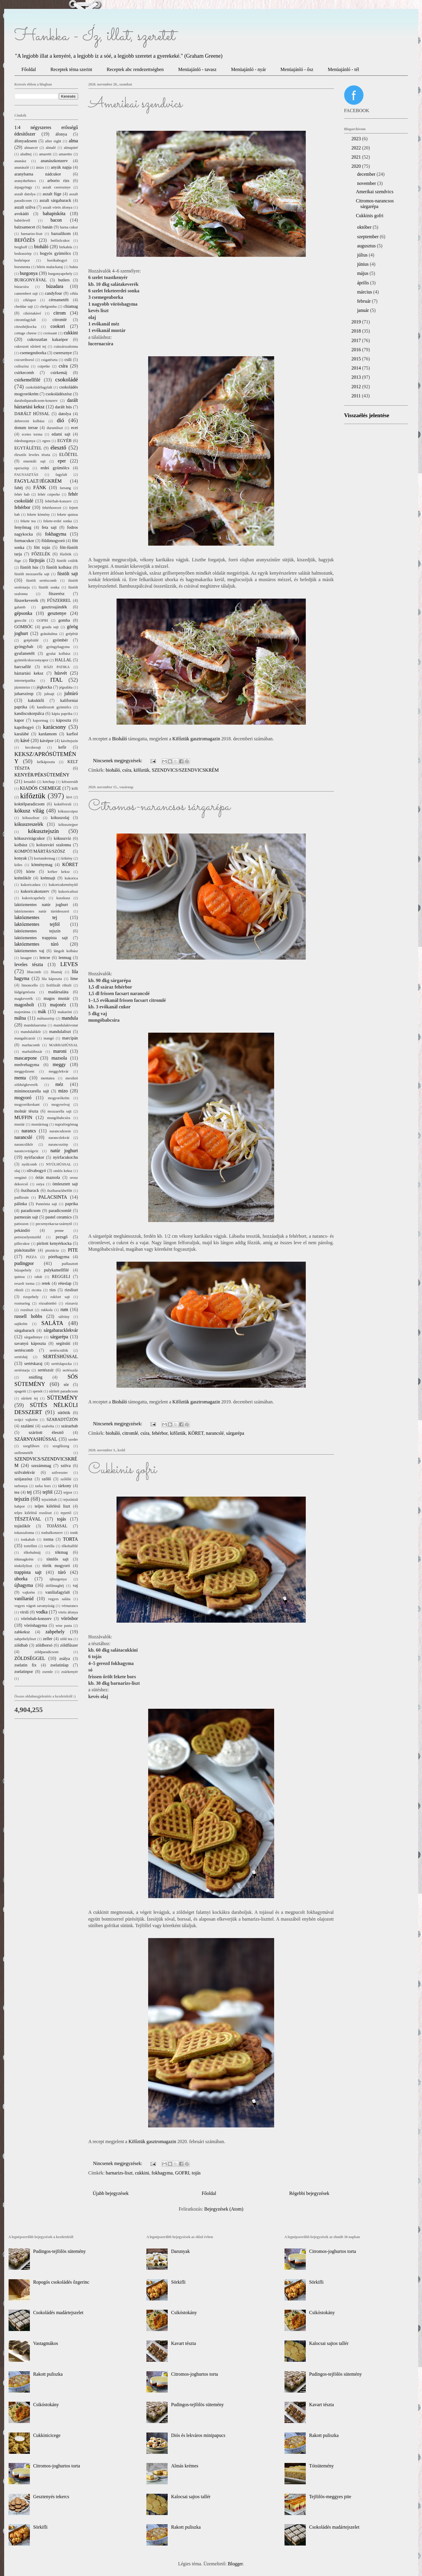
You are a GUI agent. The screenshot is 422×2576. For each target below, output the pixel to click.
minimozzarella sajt (31, 1091)
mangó (48, 1038)
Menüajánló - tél (343, 69)
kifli (75, 788)
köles (18, 865)
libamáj (56, 972)
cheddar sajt (23, 306)
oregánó (20, 1178)
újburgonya (58, 1579)
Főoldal (29, 69)
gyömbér (60, 640)
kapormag (40, 720)
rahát (38, 1277)
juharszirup (24, 693)
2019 (356, 321)
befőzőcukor (60, 240)
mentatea (47, 1078)
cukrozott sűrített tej (30, 346)
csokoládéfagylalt (38, 387)
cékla (74, 293)
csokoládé (66, 379)
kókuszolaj (60, 817)
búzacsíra (21, 287)
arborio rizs (58, 180)
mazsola (59, 1057)
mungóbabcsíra (58, 1118)
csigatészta (49, 360)
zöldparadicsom (47, 1652)
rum (64, 1309)
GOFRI (182, 2172)
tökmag (61, 1552)
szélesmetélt (23, 1453)
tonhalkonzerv (52, 1533)
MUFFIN (23, 1117)
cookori (58, 326)
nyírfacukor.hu (65, 1157)
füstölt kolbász (59, 567)
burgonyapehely (60, 274)
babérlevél (22, 220)
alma (73, 140)
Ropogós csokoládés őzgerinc (61, 2282)
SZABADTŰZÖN (62, 1419)
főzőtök (65, 554)
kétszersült (70, 782)
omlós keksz (62, 1171)
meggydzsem (24, 1071)
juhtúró (71, 693)
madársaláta (58, 991)
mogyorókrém (58, 1098)
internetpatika (24, 680)
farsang (65, 488)
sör (66, 1384)
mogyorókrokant (27, 1104)
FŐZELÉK (40, 554)
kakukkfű (36, 700)
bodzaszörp (23, 254)
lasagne (26, 958)
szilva (66, 1465)
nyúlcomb (29, 1164)
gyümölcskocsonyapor (31, 660)
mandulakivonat (66, 1025)
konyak (20, 858)
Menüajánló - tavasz (197, 69)
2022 (356, 147)
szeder (73, 1439)
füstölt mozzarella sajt (31, 574)
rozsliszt (26, 1310)
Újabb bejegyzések (111, 2193)
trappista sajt (28, 1572)
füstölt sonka (49, 587)
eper (62, 460)
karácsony (54, 727)
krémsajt (48, 878)
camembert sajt (26, 293)
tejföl (48, 1492)
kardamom (47, 733)
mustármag (39, 1124)
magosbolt (24, 1004)
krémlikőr (22, 878)
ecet (74, 427)
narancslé (215, 1433)
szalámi (27, 1426)
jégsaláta (65, 687)
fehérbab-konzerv (58, 501)
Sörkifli (40, 2527)
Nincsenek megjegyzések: (118, 760)
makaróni (65, 1012)
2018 (356, 330)
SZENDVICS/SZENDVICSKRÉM (185, 770)
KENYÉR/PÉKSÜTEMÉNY (42, 774)
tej (29, 1492)
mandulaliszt (60, 1031)
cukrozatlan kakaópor (47, 339)
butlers (64, 280)
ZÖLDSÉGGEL (29, 1658)
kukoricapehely (34, 898)
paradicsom (31, 1210)
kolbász (21, 844)
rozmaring (22, 1303)
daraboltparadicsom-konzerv (36, 401)
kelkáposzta (46, 762)
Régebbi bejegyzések (309, 2193)
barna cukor (69, 227)
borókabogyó (57, 260)
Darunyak (180, 2251)
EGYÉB (64, 440)
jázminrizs (22, 687)
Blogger (235, 2563)
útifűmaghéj (55, 1586)
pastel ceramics (59, 1217)
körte (30, 871)
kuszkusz (63, 898)
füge (17, 561)
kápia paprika (62, 714)
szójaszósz (23, 1478)
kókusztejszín (43, 831)
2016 (356, 349)
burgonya (29, 273)
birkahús (65, 247)
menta (20, 1077)
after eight (53, 141)
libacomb (34, 972)
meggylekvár (59, 1071)
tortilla (49, 1546)
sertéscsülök (59, 1350)
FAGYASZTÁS (26, 475)
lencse (45, 957)
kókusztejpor (68, 825)
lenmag (65, 957)
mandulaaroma (35, 1025)
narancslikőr (23, 1144)
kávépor (47, 740)
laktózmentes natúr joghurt (41, 904)
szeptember (368, 236)
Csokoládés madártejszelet (58, 2312)
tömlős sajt (57, 1559)
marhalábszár (32, 1052)
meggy (59, 1064)
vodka (42, 1611)
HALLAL (63, 659)
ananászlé (21, 167)
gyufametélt (24, 653)
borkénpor (22, 260)
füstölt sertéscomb (41, 580)
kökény (67, 858)
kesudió (29, 782)
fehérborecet (51, 508)
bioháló (113, 770)
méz (59, 1084)
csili (68, 359)
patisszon (21, 1224)
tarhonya (21, 1486)
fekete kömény (38, 514)
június (363, 264)
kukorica (71, 878)
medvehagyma (26, 1064)
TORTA (70, 1539)
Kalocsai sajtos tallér (191, 2496)
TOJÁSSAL (57, 1526)
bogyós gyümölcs (55, 253)
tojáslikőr (22, 1526)
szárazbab (69, 1426)
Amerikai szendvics (135, 104)
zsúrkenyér (69, 1672)
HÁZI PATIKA (57, 667)
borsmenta (22, 267)
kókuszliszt (30, 818)
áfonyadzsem (25, 140)
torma (48, 1539)
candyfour (53, 293)
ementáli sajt (34, 461)
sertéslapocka (61, 1364)
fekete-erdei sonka (57, 521)
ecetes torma (32, 434)
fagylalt (61, 475)
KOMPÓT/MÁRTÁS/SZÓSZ (39, 851)
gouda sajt (50, 627)
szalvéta (48, 1426)
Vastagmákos (45, 2343)
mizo (63, 1090)
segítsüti (63, 1343)
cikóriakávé (32, 313)
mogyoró (23, 1097)
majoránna (22, 1012)
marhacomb (31, 1045)
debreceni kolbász (29, 421)
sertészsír (46, 1370)
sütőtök (64, 1412)
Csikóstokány (46, 2404)
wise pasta (64, 1626)
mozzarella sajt (60, 1111)
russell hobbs (28, 1316)
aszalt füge (52, 193)
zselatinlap (59, 1665)
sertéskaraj (33, 1363)
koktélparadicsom (29, 804)
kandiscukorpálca (29, 713)
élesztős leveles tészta (32, 455)
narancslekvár (58, 1138)
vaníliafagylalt (57, 1592)
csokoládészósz (59, 393)
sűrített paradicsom (63, 1391)
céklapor (29, 300)
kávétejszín (69, 741)
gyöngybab (23, 646)
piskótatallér (24, 1250)
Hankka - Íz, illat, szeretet (94, 36)
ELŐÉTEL (68, 454)
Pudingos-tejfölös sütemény (59, 2251)
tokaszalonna (24, 1533)
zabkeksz (22, 1631)
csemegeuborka (33, 352)
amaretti (45, 154)
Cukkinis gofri (122, 1470)
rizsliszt (71, 1289)
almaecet (31, 148)
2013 (356, 377)
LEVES (69, 964)
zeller (47, 1638)
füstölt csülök (67, 561)
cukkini (142, 2172)
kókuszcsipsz (68, 811)
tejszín (21, 1499)
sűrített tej (29, 1398)
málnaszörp (45, 1018)
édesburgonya (24, 441)
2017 (356, 340)
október (365, 227)
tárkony (64, 1485)
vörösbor (69, 1618)
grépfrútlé (31, 640)
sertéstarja (22, 1370)
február (364, 301)
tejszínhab (49, 1499)
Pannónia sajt (46, 1204)
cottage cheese (25, 333)
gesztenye (57, 613)
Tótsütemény (321, 2465)
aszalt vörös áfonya (57, 207)
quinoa (19, 1277)
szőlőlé (66, 1479)
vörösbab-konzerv (36, 1618)
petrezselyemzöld (27, 1237)
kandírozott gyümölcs (54, 707)
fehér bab (22, 494)
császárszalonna (66, 346)
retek (46, 1283)
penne (59, 1231)
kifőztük (141, 770)
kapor (19, 720)
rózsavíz (71, 1303)
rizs (52, 1289)
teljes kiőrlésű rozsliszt (33, 1513)
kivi (69, 797)
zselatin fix (25, 1665)
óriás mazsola (47, 1177)
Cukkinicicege (46, 2435)
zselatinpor (23, 1671)
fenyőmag (23, 527)
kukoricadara (31, 885)
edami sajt (60, 434)
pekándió (22, 1230)
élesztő (58, 447)
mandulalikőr (31, 1032)
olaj (17, 1171)
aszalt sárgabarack (55, 200)
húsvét (60, 673)
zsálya (64, 1658)
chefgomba (48, 306)
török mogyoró (56, 1565)
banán (47, 227)
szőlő (46, 1478)
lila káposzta (52, 979)
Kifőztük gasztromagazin (196, 738)
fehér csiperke (49, 494)
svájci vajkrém (26, 1420)
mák (42, 1011)
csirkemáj (59, 372)
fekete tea (28, 521)
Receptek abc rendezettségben (135, 69)
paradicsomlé (60, 1210)
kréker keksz (59, 872)
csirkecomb (24, 372)
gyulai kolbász (58, 654)
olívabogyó (36, 1170)
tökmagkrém (24, 1559)
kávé (24, 740)
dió (60, 420)
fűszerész (57, 593)
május (363, 273)
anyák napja (61, 167)
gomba (64, 620)
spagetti (20, 1391)
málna (20, 1018)
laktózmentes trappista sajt (41, 937)
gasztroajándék (54, 606)
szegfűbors (31, 1446)
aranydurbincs (25, 181)
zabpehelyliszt (25, 1639)
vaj (75, 1585)
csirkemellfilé (27, 379)
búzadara (54, 286)
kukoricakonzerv (35, 891)
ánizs (40, 167)
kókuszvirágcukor (29, 838)
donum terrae (26, 427)
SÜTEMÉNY (62, 1398)
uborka (21, 1578)
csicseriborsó (24, 360)
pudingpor (24, 1263)
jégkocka (44, 687)
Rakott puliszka (48, 2374)
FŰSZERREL (59, 600)
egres (46, 441)
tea (17, 1492)
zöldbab (21, 1645)
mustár (19, 1124)
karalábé (21, 733)
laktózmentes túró (36, 944)
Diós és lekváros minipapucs (198, 2435)
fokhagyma (162, 2172)
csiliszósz (21, 366)
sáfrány (64, 1317)
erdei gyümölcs (55, 467)
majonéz (58, 1004)
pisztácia (52, 1250)
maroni (60, 1051)
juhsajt (49, 694)
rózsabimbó (47, 1303)
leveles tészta (28, 964)
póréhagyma (58, 1256)
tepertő (66, 1513)
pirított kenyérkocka (54, 1243)
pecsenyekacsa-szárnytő (54, 1224)
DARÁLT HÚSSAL (32, 413)
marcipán (70, 1038)
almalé (51, 148)
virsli (24, 1612)
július (363, 254)
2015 (356, 358)
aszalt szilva (24, 207)
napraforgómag (66, 1124)
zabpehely (55, 1631)
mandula (70, 1018)
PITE (73, 1249)
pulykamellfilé (56, 1270)
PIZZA (31, 1257)
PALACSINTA (52, 1197)
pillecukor (22, 1244)
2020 (356, 166)
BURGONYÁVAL (30, 280)
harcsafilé (22, 666)
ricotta (36, 1290)
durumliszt (55, 428)
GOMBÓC (23, 626)
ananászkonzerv (54, 160)
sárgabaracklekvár (60, 1330)
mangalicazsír (24, 1038)
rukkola (47, 1310)
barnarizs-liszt (119, 2172)
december (366, 174)
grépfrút (72, 634)
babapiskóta (54, 213)
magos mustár (57, 998)
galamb (20, 607)
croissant (50, 333)
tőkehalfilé (70, 1546)
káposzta (63, 720)
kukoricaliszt (68, 891)
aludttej (25, 154)
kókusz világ (29, 810)
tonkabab (28, 1539)
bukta (73, 267)
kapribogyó (24, 727)
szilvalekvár (24, 1472)
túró (62, 1572)
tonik (74, 1533)
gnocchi (20, 620)
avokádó (21, 213)
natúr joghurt (64, 1150)
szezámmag (41, 1465)
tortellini (30, 1546)
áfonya (61, 134)
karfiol (72, 733)
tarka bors (43, 1486)
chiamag (71, 306)
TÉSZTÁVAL (27, 1518)
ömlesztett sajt (65, 1183)
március (365, 291)
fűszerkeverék (26, 600)
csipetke (44, 366)
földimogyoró (53, 540)
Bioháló (119, 738)
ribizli (19, 1290)
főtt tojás (42, 547)
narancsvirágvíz (26, 1151)
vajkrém (28, 1592)
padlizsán (21, 1197)
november (367, 183)
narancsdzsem (60, 1131)
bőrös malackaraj (50, 267)
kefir (62, 747)
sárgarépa (235, 1433)
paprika (71, 1203)
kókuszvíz (62, 838)
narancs (29, 1130)
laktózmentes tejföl (37, 924)
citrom (60, 312)
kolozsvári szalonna (53, 844)
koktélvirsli (62, 804)
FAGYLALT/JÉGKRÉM (38, 480)
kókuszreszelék (28, 824)
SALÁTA (52, 1323)
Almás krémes (184, 2465)
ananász (20, 161)
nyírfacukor (34, 1157)
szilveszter (60, 1473)
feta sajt (49, 527)
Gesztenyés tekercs (51, 2496)
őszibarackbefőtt (59, 1191)
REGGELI (61, 1276)
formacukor (24, 540)
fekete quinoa (67, 514)
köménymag (41, 864)
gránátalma (49, 634)
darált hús (63, 406)
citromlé (130, 1433)
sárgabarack (24, 1330)
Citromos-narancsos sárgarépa (159, 807)
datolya (65, 413)
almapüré (71, 148)
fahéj (18, 487)
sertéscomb (24, 1350)
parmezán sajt (26, 1217)
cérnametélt (59, 299)
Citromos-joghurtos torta (56, 2465)
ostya (40, 1184)
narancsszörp (58, 1144)
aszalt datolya (24, 194)
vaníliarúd (24, 1598)
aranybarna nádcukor (37, 174)
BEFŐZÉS (24, 240)
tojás (196, 2172)
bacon (56, 220)
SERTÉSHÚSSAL (60, 1356)
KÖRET (195, 1433)
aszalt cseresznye (57, 187)
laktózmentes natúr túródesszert (41, 911)
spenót (37, 1391)
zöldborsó (43, 1645)
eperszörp (21, 468)
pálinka (20, 1203)
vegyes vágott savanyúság (34, 1606)
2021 (356, 156)
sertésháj (21, 1357)
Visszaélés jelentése (366, 415)
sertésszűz (70, 1370)
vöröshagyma (35, 1625)
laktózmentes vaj (29, 950)
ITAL (56, 680)
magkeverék (23, 999)
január (363, 310)
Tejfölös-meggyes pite (330, 2496)
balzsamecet (24, 227)
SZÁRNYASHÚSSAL (35, 1439)
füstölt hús (29, 567)
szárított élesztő (46, 1432)
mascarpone (25, 1057)
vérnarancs (70, 1606)
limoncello (30, 985)
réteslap (65, 1283)
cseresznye (63, 352)
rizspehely (31, 1297)
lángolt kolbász (66, 951)
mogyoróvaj (60, 1104)
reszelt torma (24, 1283)
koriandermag (44, 858)
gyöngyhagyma (57, 647)
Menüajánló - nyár (248, 69)
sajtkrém (21, 1324)
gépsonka (23, 613)
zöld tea (66, 1639)
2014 (356, 367)
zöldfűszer (69, 1645)
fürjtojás (37, 560)
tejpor (68, 1492)
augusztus (367, 245)
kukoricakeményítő (63, 885)
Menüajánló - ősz (296, 69)
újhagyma (23, 1585)
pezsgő (62, 1236)
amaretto (65, 154)
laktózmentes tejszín (37, 930)
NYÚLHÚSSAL (58, 1164)
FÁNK (39, 487)
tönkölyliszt (23, 1566)
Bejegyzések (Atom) (223, 2208)
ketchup (49, 782)
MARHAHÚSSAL (63, 1045)
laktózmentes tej (35, 917)
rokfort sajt (60, 1297)
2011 (356, 395)
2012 (356, 386)
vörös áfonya (68, 1612)
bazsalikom (61, 233)
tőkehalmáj (32, 1552)
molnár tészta (26, 1111)
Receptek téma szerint (71, 69)
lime (74, 978)
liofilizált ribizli (59, 985)
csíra (126, 770)
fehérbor (160, 1433)
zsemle (47, 1672)
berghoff (21, 247)
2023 (356, 138)
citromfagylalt (25, 320)
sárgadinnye (33, 1337)
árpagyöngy (23, 187)
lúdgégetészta (24, 992)
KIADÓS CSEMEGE (40, 788)
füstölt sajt (67, 573)
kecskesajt (33, 747)
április (363, 282)
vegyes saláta (59, 1599)
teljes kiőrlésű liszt (52, 1506)
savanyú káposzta (30, 1343)
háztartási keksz (28, 673)
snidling (35, 1377)
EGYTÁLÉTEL (28, 448)
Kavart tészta (183, 2343)
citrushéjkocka (25, 327)
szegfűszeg (61, 1446)
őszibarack (30, 1190)
